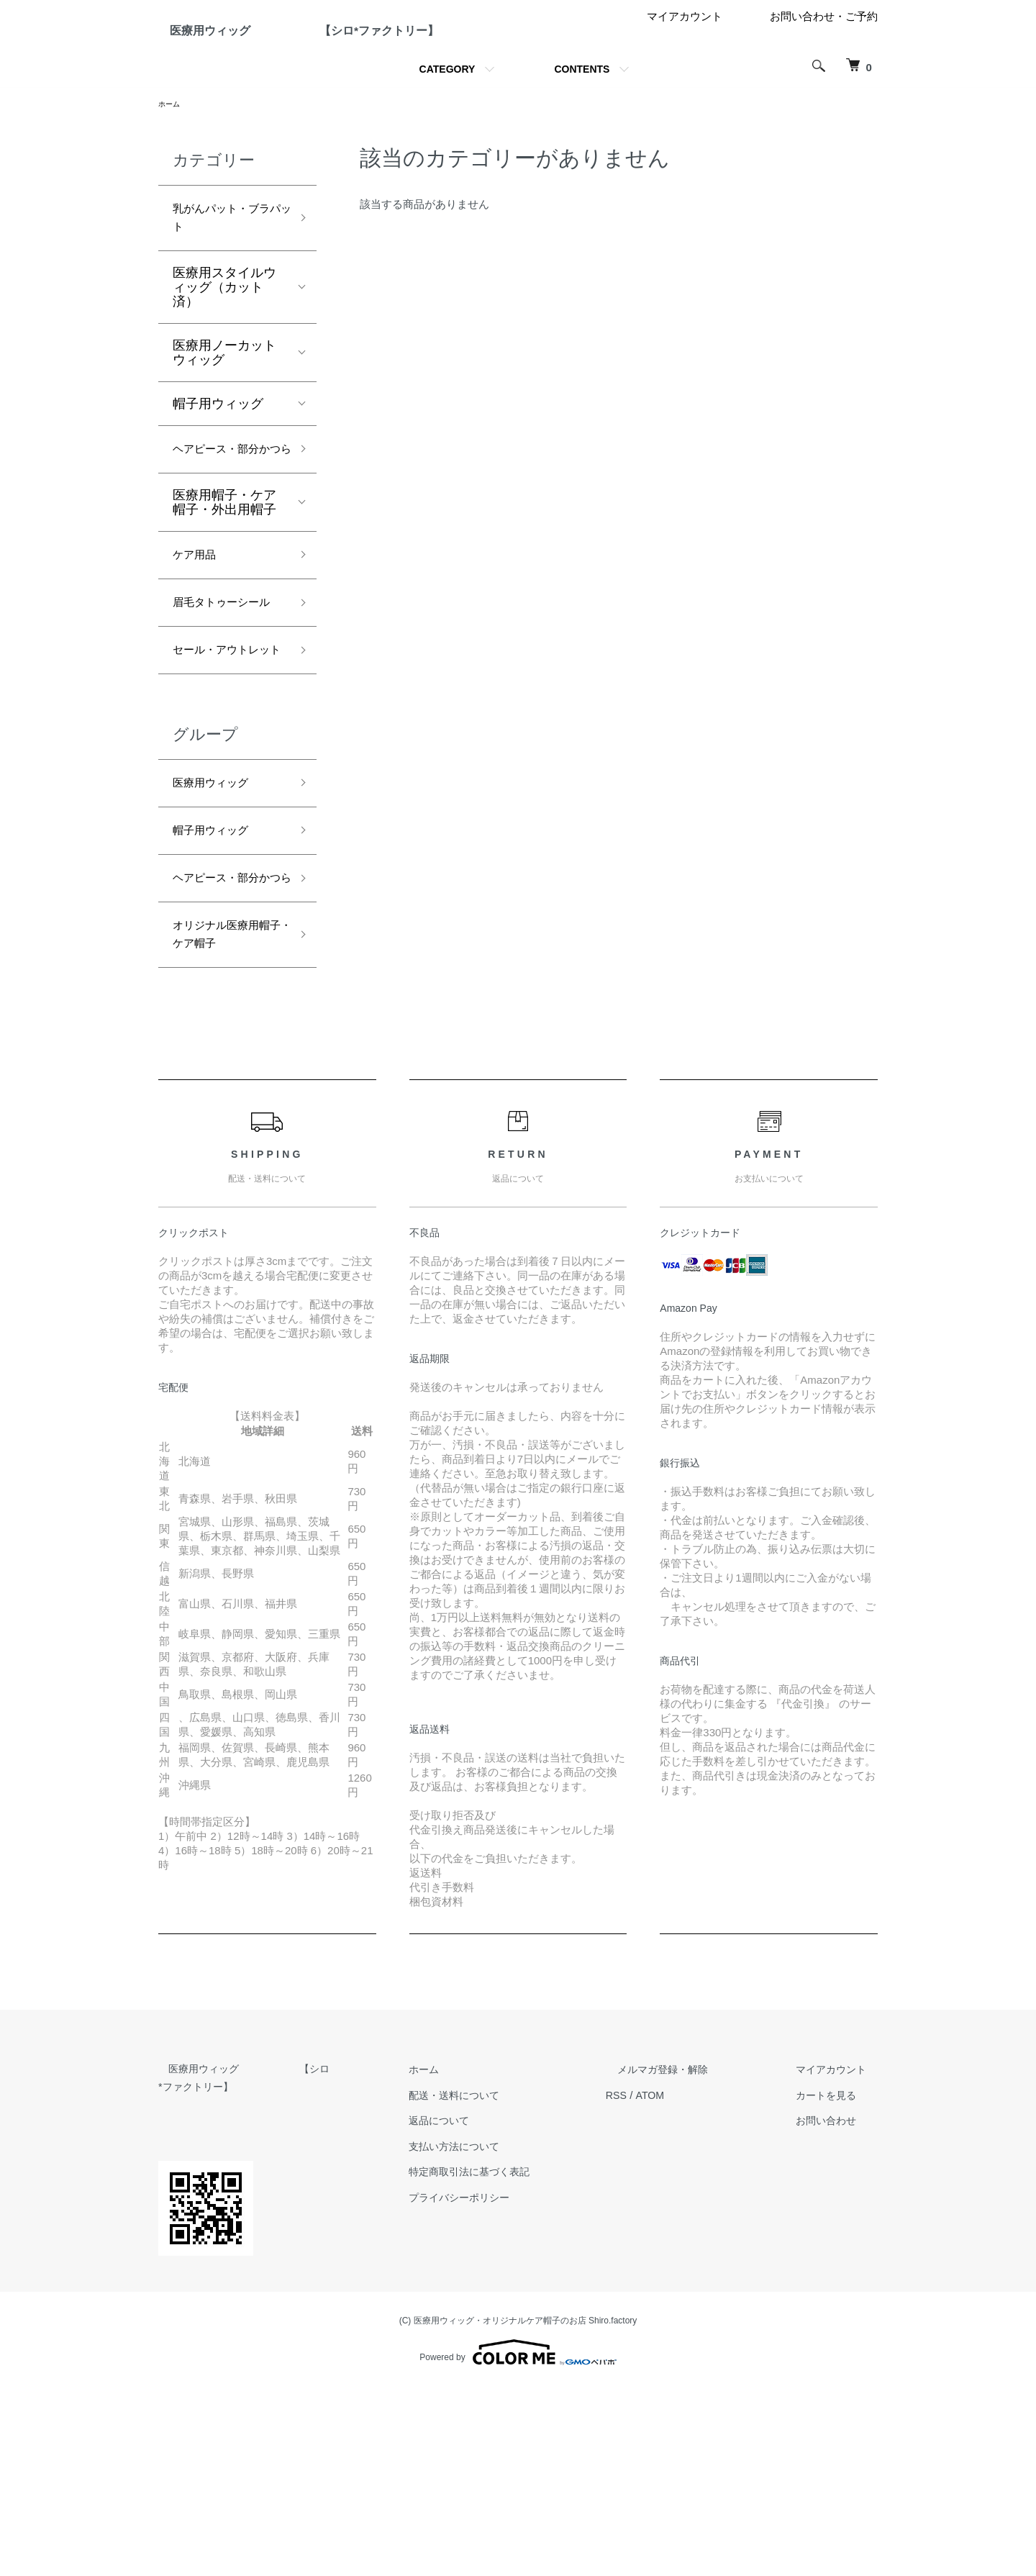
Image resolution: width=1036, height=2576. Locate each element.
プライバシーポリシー (500, 2385)
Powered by (517, 2541)
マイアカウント (684, 71)
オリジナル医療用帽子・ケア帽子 (224, 1118)
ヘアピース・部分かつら (224, 526)
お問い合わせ (834, 2308)
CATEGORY (447, 124)
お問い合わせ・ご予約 (824, 71)
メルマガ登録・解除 (688, 2257)
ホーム (171, 160)
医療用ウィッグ (218, 931)
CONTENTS (581, 124)
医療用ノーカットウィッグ (224, 416)
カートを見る (834, 2283)
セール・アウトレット (224, 783)
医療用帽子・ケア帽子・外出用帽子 (224, 592)
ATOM (686, 2283)
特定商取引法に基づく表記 (511, 2359)
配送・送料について (494, 2283)
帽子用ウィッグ (218, 468)
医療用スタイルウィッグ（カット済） (224, 351)
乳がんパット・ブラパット (224, 278)
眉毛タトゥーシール (224, 709)
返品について (478, 2308)
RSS (651, 2283)
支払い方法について (494, 2334)
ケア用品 (198, 647)
